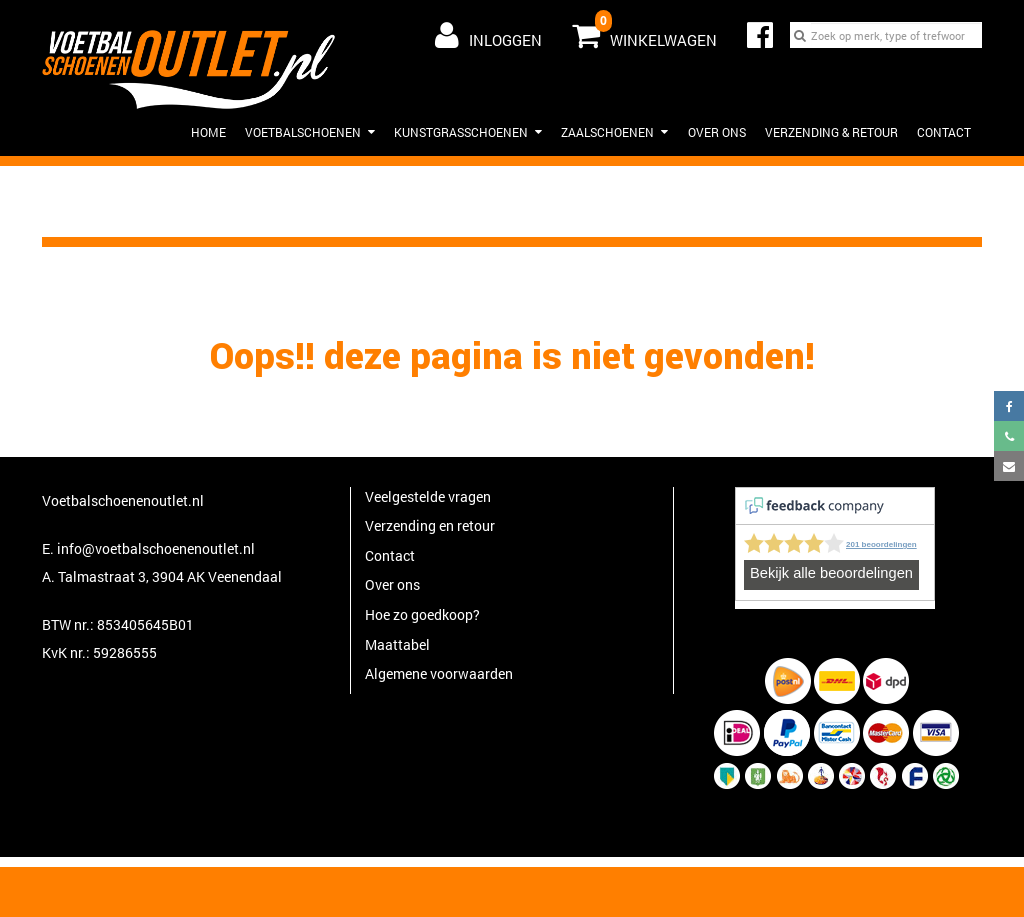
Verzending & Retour (831, 132)
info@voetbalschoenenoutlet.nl (156, 548)
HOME (208, 132)
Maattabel (397, 644)
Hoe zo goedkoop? (422, 614)
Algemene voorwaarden (439, 673)
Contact (944, 132)
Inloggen (488, 35)
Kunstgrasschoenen (468, 132)
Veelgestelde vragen (428, 496)
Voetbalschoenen (310, 132)
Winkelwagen (644, 31)
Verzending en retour (430, 525)
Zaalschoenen (614, 132)
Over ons (717, 132)
